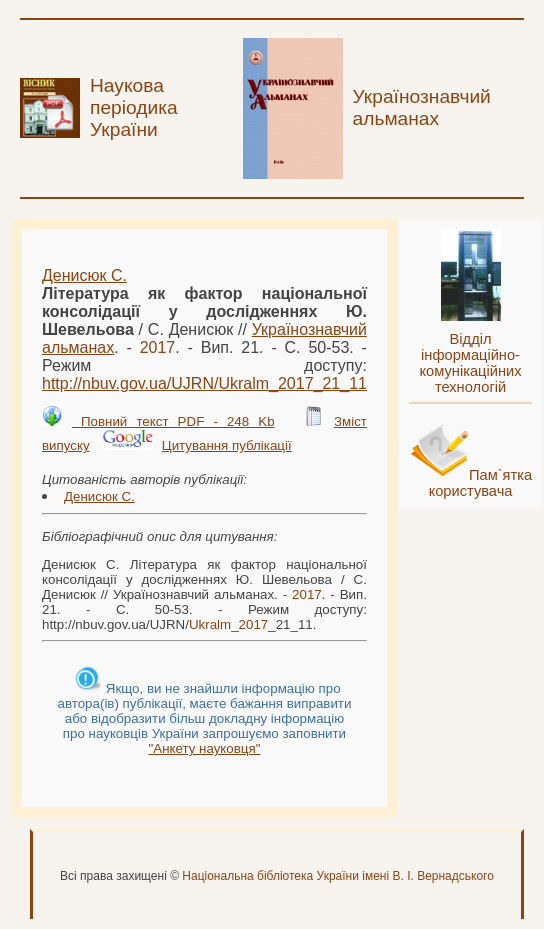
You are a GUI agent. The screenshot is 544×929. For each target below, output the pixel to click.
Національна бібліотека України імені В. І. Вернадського (338, 876)
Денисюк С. (84, 275)
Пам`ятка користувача (481, 483)
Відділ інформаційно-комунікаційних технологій (471, 363)
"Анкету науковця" (205, 748)
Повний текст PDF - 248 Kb (173, 421)
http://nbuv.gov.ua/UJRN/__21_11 (204, 383)
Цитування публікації (227, 445)
